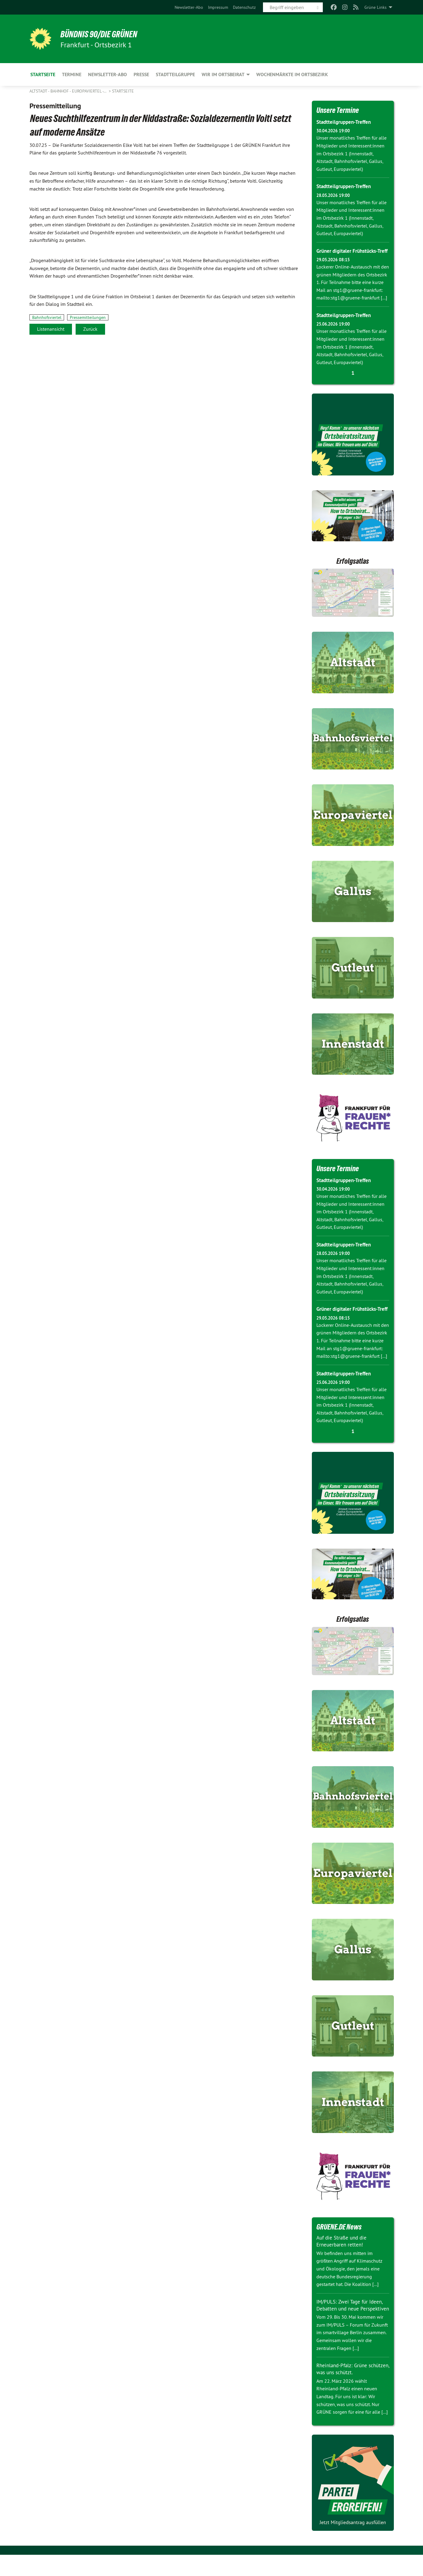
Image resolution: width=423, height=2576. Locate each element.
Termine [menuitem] (71, 74)
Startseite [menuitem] (42, 74)
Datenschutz (244, 7)
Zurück (90, 329)
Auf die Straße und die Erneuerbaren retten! (343, 2256)
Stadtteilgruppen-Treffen (345, 121)
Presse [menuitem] (141, 74)
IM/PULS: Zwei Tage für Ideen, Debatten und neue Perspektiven (351, 2323)
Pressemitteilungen (88, 317)
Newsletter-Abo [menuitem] (107, 74)
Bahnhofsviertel (46, 317)
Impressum (218, 7)
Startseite (123, 91)
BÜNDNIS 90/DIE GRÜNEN (104, 34)
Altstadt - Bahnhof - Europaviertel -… (68, 91)
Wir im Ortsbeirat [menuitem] (223, 74)
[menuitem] (189, 7)
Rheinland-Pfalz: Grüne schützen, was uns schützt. (347, 2390)
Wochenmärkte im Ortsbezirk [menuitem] (292, 74)
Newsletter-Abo (189, 7)
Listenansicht (50, 329)
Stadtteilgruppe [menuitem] (175, 74)
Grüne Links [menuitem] (375, 7)
